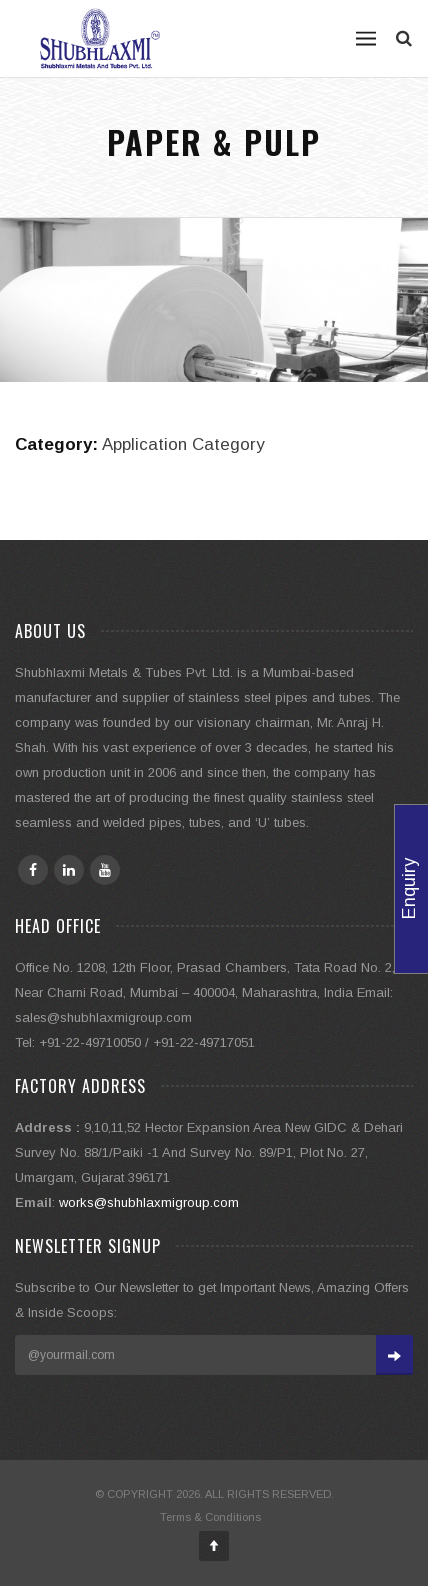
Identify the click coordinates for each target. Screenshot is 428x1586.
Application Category (183, 444)
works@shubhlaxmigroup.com (149, 1202)
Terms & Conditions (210, 1517)
